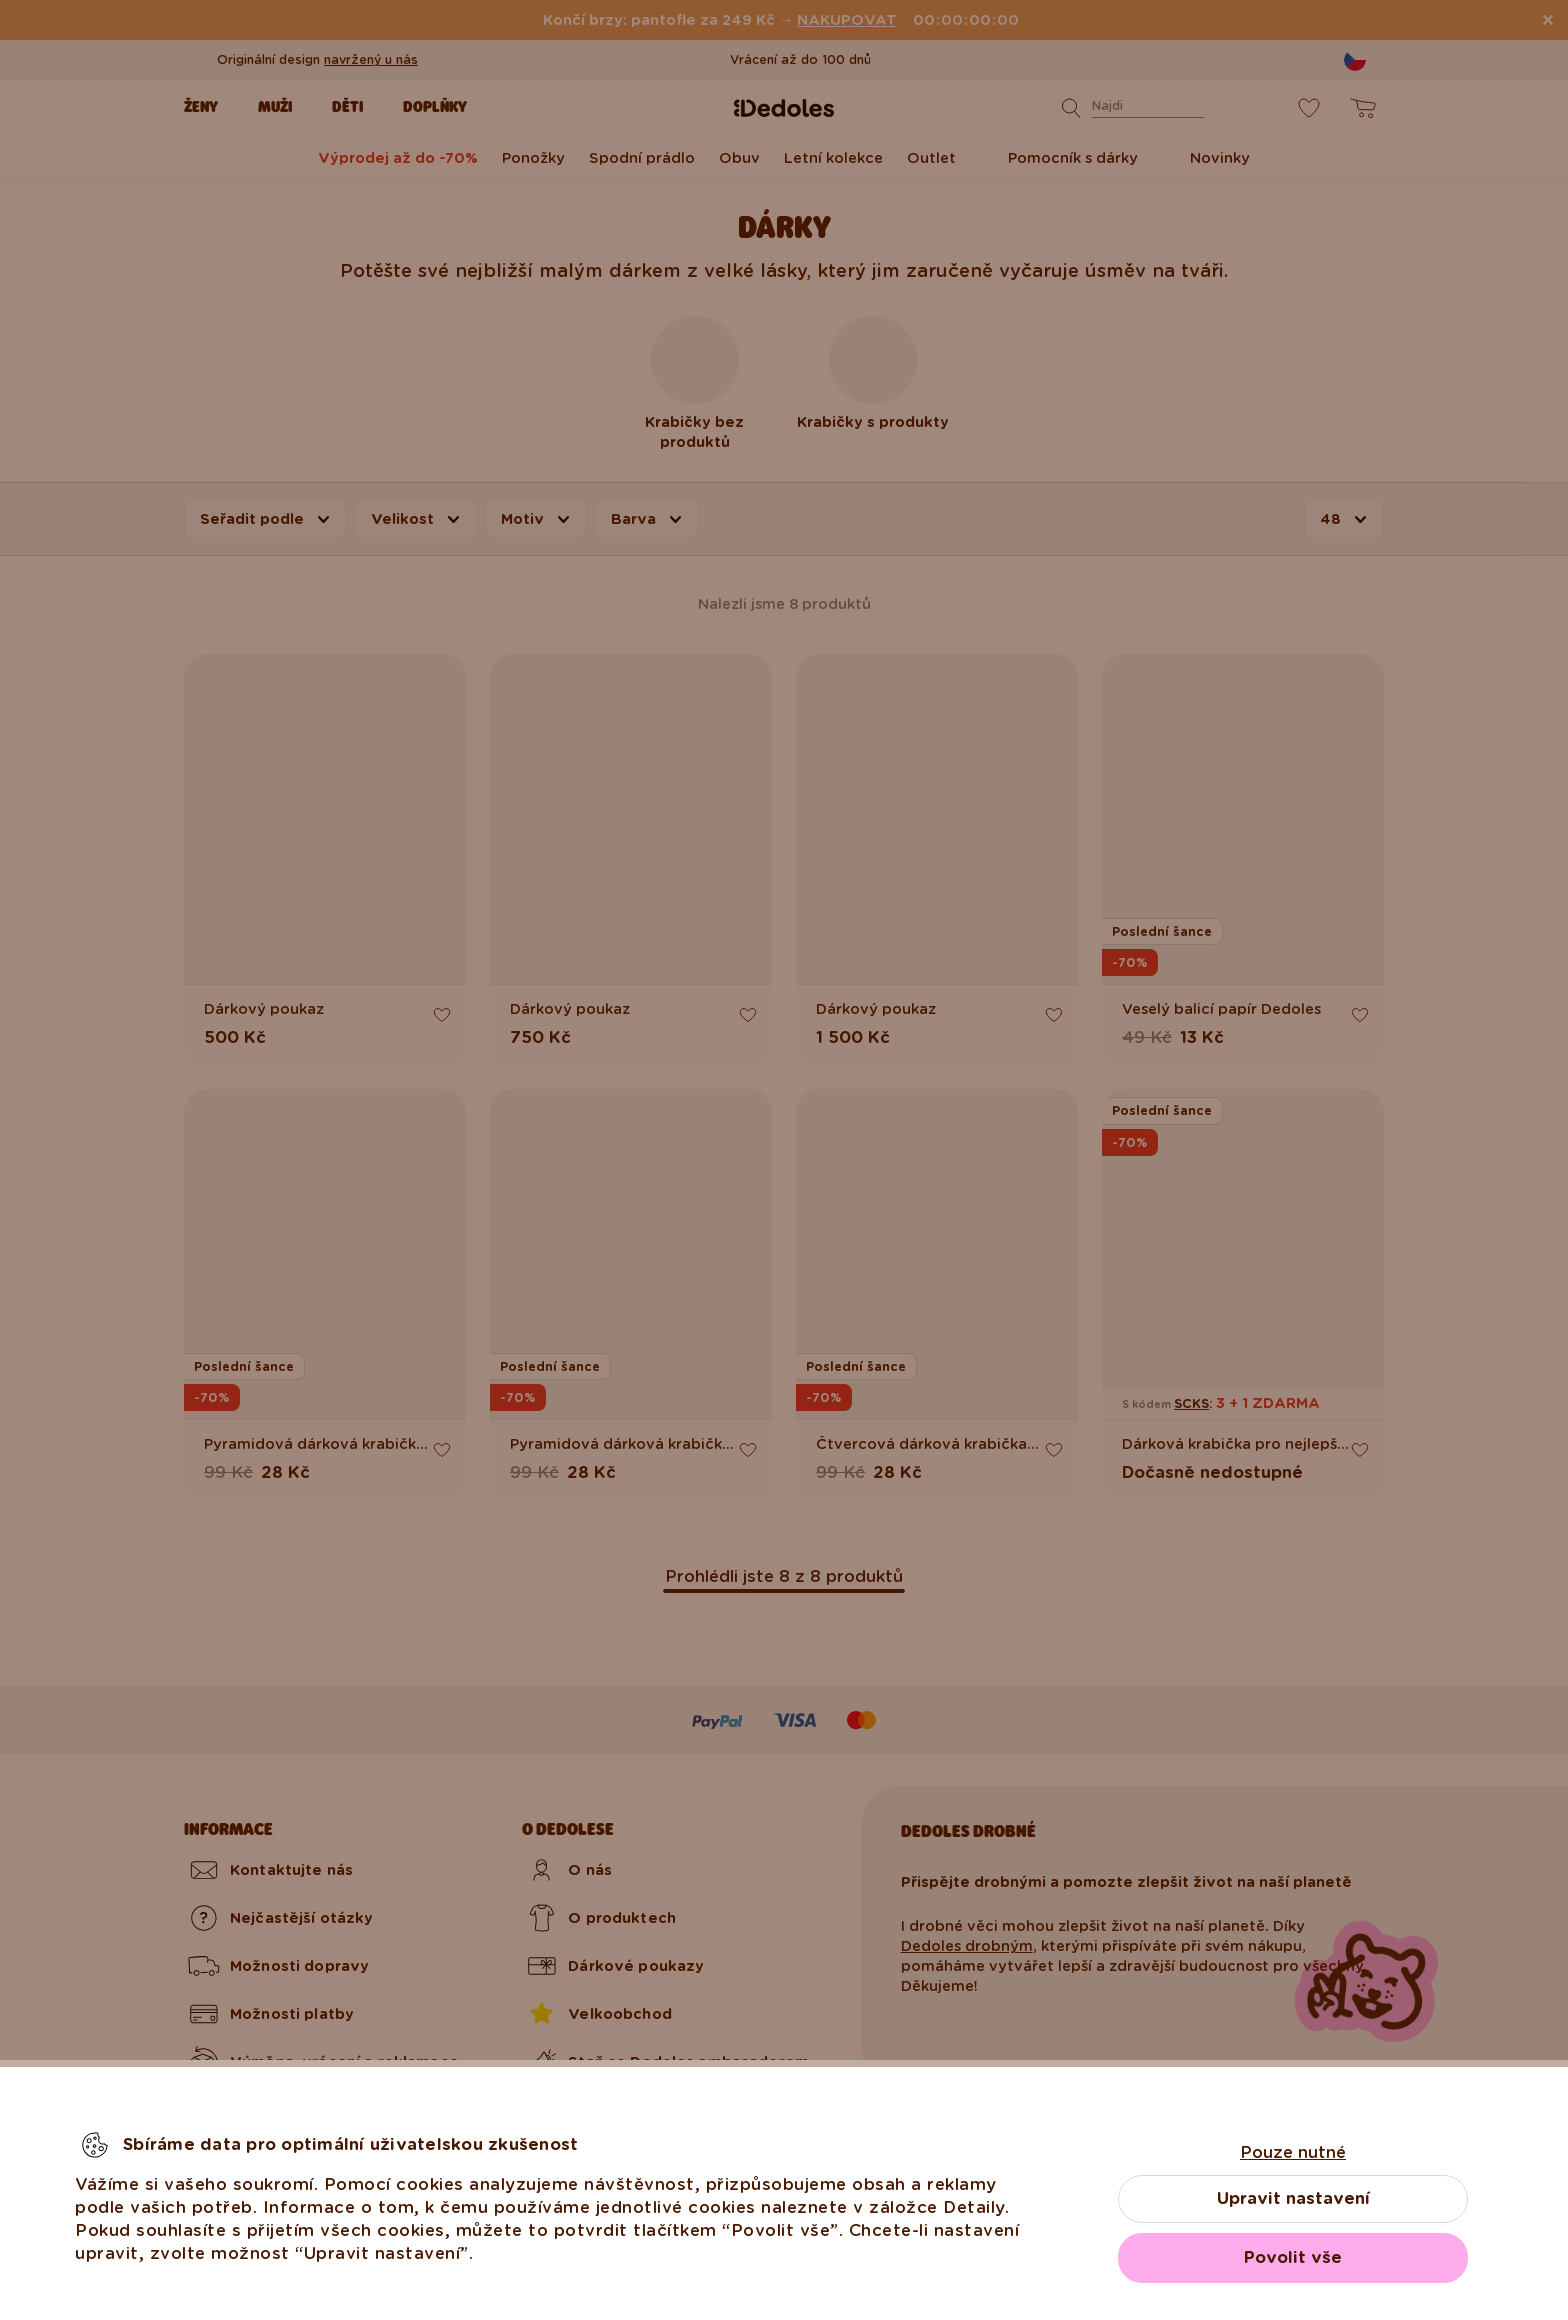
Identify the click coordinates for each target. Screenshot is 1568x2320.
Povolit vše (1293, 2257)
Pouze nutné (1293, 2152)
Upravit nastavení (1293, 2198)
